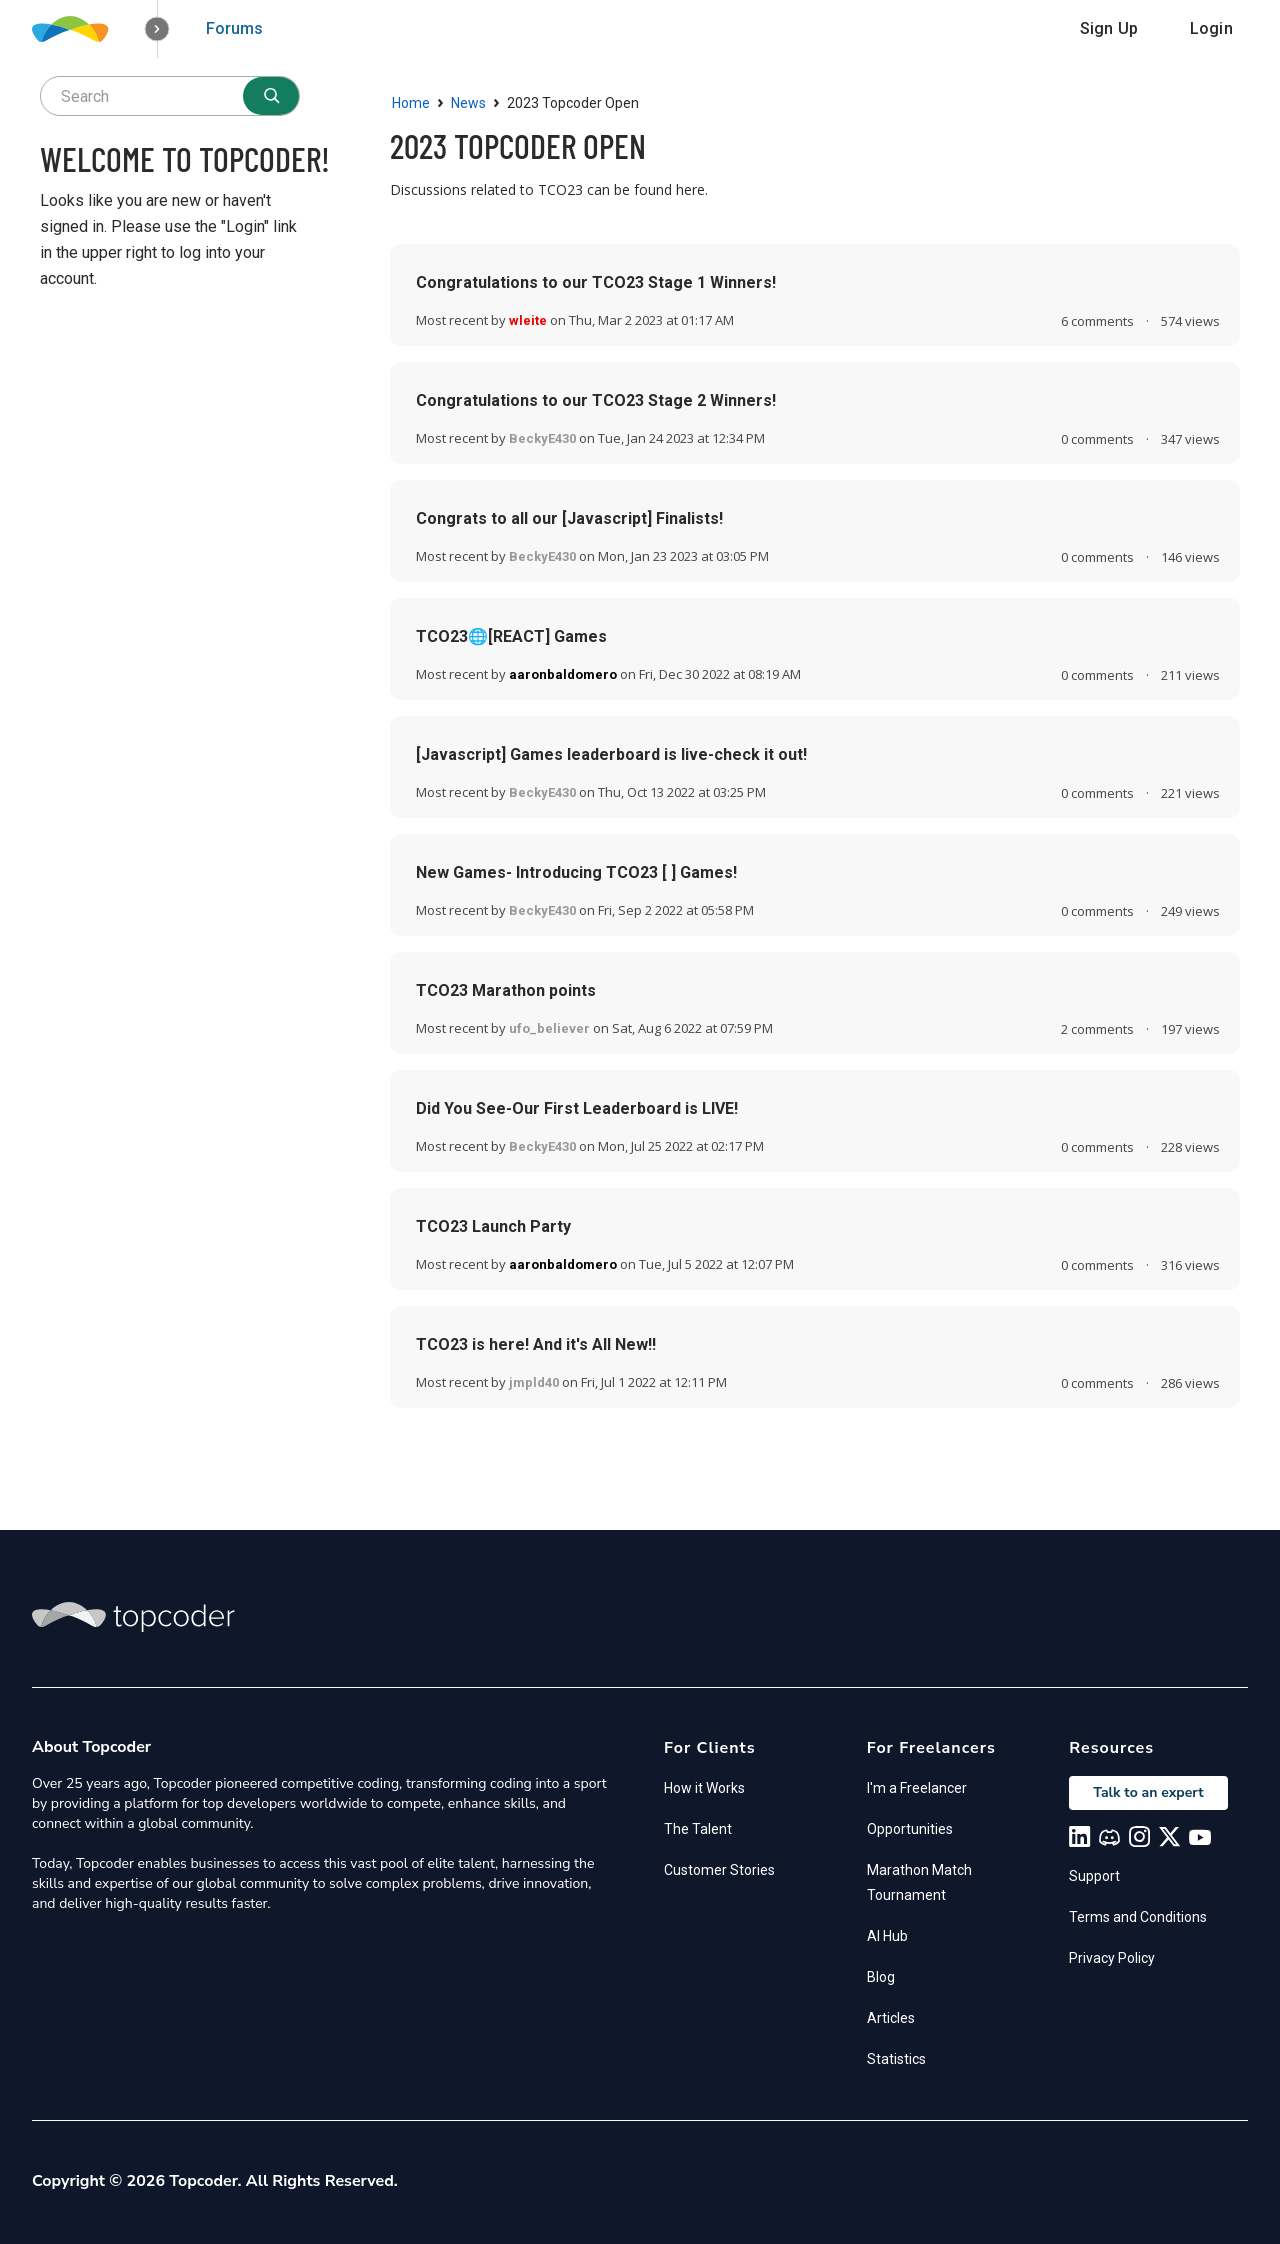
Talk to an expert (1148, 1792)
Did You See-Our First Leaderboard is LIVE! (577, 1108)
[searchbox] (170, 96)
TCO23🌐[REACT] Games (511, 636)
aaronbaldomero (563, 674)
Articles (891, 2018)
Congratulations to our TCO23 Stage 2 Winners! (596, 400)
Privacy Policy (1112, 1958)
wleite (528, 320)
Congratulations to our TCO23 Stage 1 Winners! (596, 282)
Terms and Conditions (1138, 1917)
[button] (157, 29)
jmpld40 (534, 1382)
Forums (234, 28)
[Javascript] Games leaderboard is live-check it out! (611, 754)
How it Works (704, 1788)
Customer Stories (719, 1870)
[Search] (271, 96)
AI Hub (887, 1936)
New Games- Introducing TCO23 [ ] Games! (576, 872)
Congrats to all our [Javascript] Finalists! (569, 518)
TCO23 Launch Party (493, 1226)
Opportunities (910, 1829)
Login (1211, 28)
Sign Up (1109, 28)
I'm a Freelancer (917, 1788)
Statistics (896, 2059)
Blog (881, 1977)
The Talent (698, 1829)
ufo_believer (549, 1028)
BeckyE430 (542, 438)
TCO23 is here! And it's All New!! (536, 1344)
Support (1094, 1876)
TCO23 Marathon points (506, 990)
